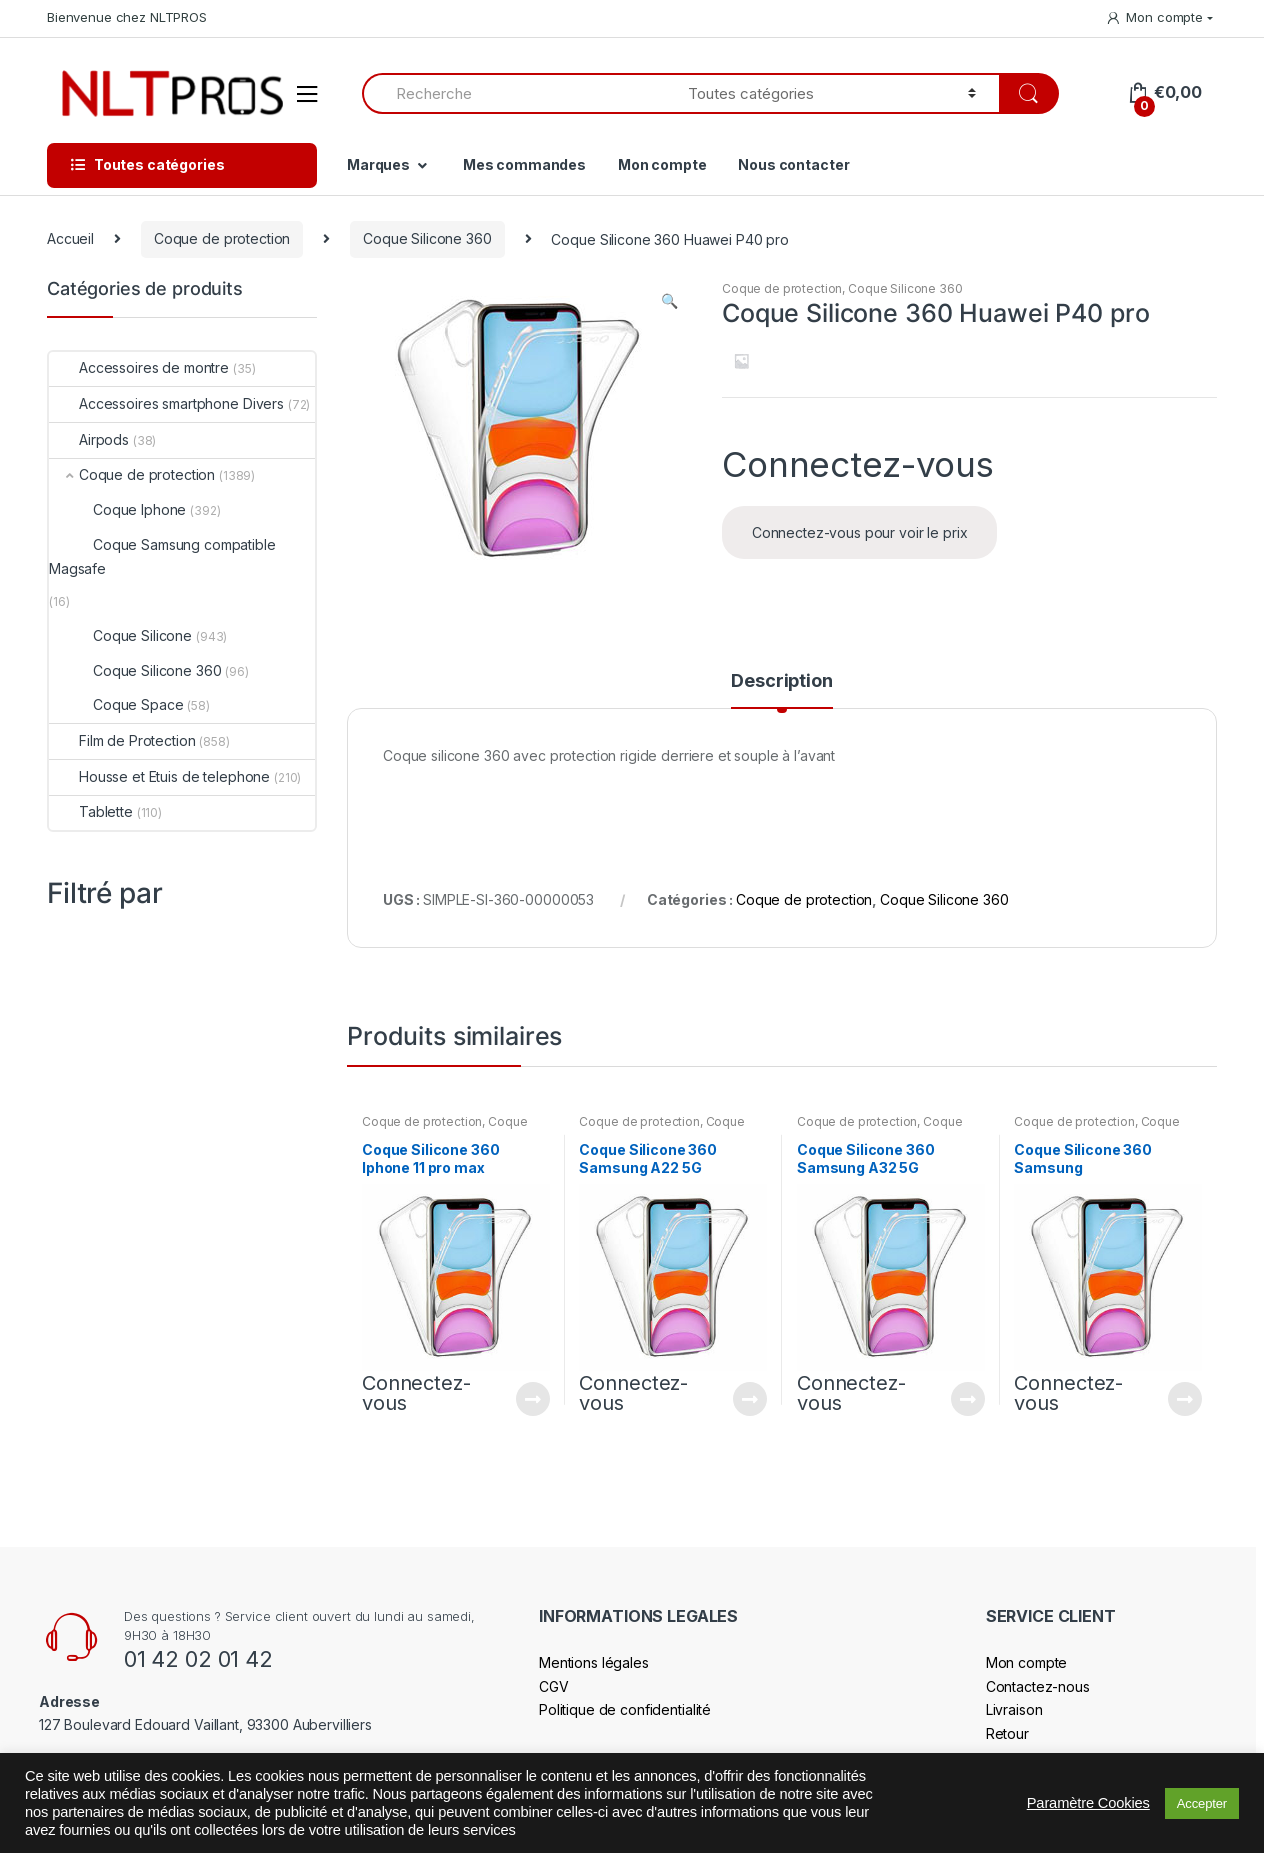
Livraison (1014, 1709)
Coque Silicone (120, 635)
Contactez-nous (1038, 1686)
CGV (554, 1686)
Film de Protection (122, 740)
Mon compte (1154, 17)
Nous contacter (793, 164)
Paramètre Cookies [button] (1088, 1803)
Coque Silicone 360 (427, 238)
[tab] (781, 690)
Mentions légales (594, 1662)
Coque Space (116, 704)
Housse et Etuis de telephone (159, 776)
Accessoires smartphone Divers (166, 403)
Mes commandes (524, 164)
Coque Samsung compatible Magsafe (162, 556)
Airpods (89, 439)
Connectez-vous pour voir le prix (860, 532)
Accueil (70, 238)
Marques (378, 164)
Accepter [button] (1202, 1803)
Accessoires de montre (139, 367)
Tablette (91, 811)
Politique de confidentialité (625, 1709)
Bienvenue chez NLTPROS (127, 17)
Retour (1007, 1733)
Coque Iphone (117, 509)
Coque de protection (222, 238)
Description (781, 681)
